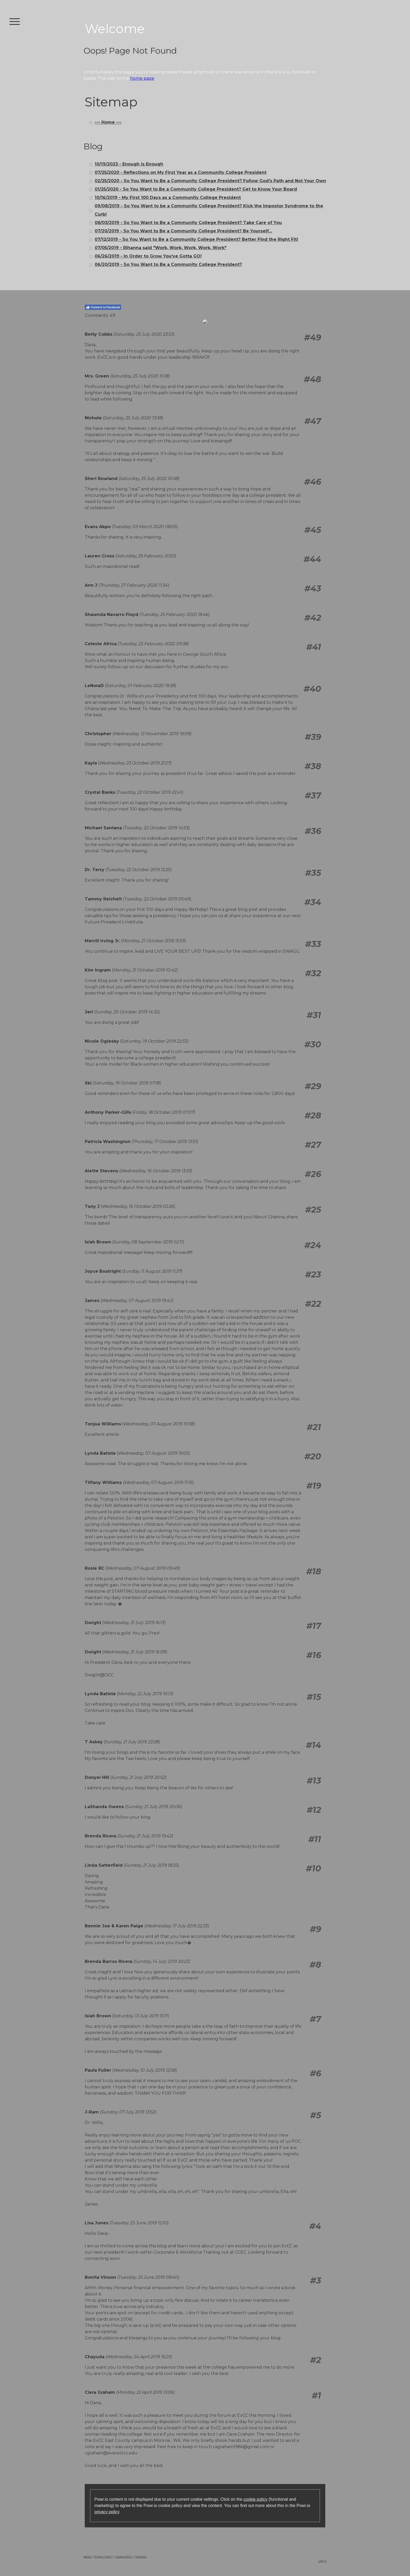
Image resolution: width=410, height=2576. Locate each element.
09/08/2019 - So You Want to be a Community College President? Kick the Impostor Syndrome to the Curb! (209, 210)
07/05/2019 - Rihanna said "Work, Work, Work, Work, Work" (160, 247)
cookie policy (255, 2499)
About (87, 2556)
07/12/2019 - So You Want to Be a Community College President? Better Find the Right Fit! (196, 239)
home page (142, 78)
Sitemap (140, 2556)
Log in (322, 2561)
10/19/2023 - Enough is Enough (129, 164)
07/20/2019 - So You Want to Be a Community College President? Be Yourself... (183, 231)
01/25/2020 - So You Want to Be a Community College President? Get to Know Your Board (196, 189)
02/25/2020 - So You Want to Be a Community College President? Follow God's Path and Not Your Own (210, 180)
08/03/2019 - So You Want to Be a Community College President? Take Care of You (188, 222)
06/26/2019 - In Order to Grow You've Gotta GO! (148, 256)
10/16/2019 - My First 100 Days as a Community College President (168, 197)
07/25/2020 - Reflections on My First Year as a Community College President (180, 172)
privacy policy (106, 2512)
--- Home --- (108, 122)
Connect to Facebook (103, 307)
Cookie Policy (124, 2556)
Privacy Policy (103, 2556)
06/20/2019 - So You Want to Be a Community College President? (168, 264)
